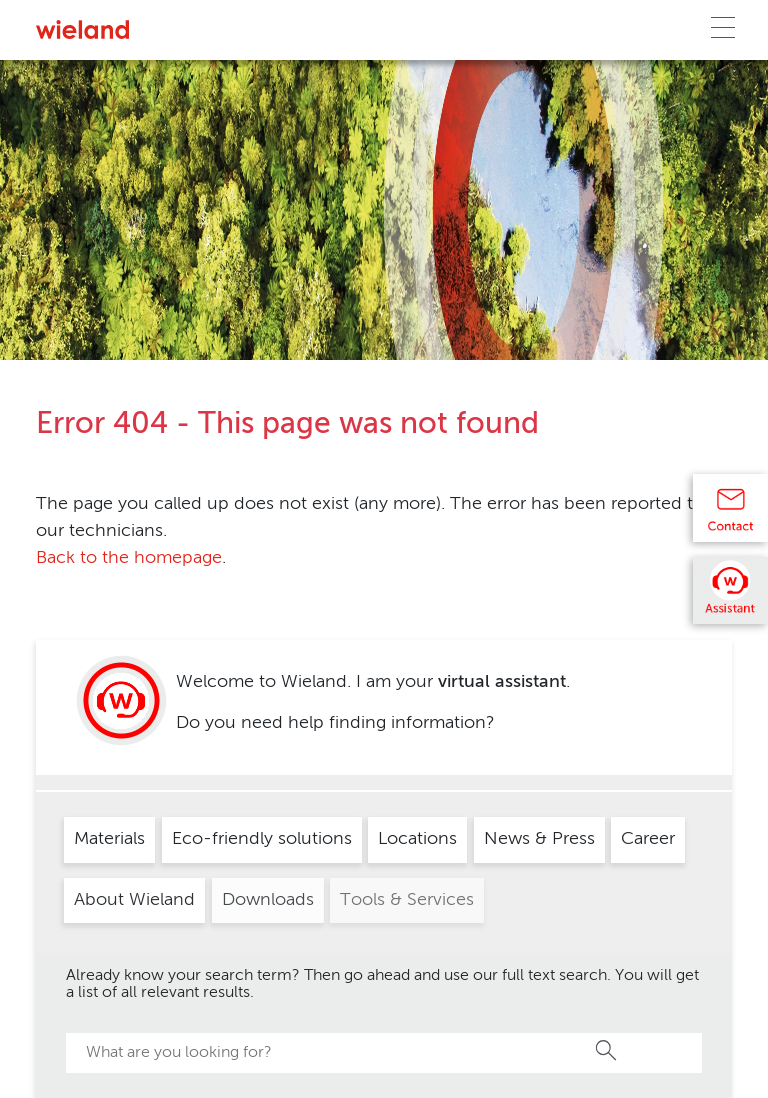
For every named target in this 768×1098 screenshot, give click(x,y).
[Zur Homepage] (82, 29)
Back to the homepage (129, 558)
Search (607, 1050)
